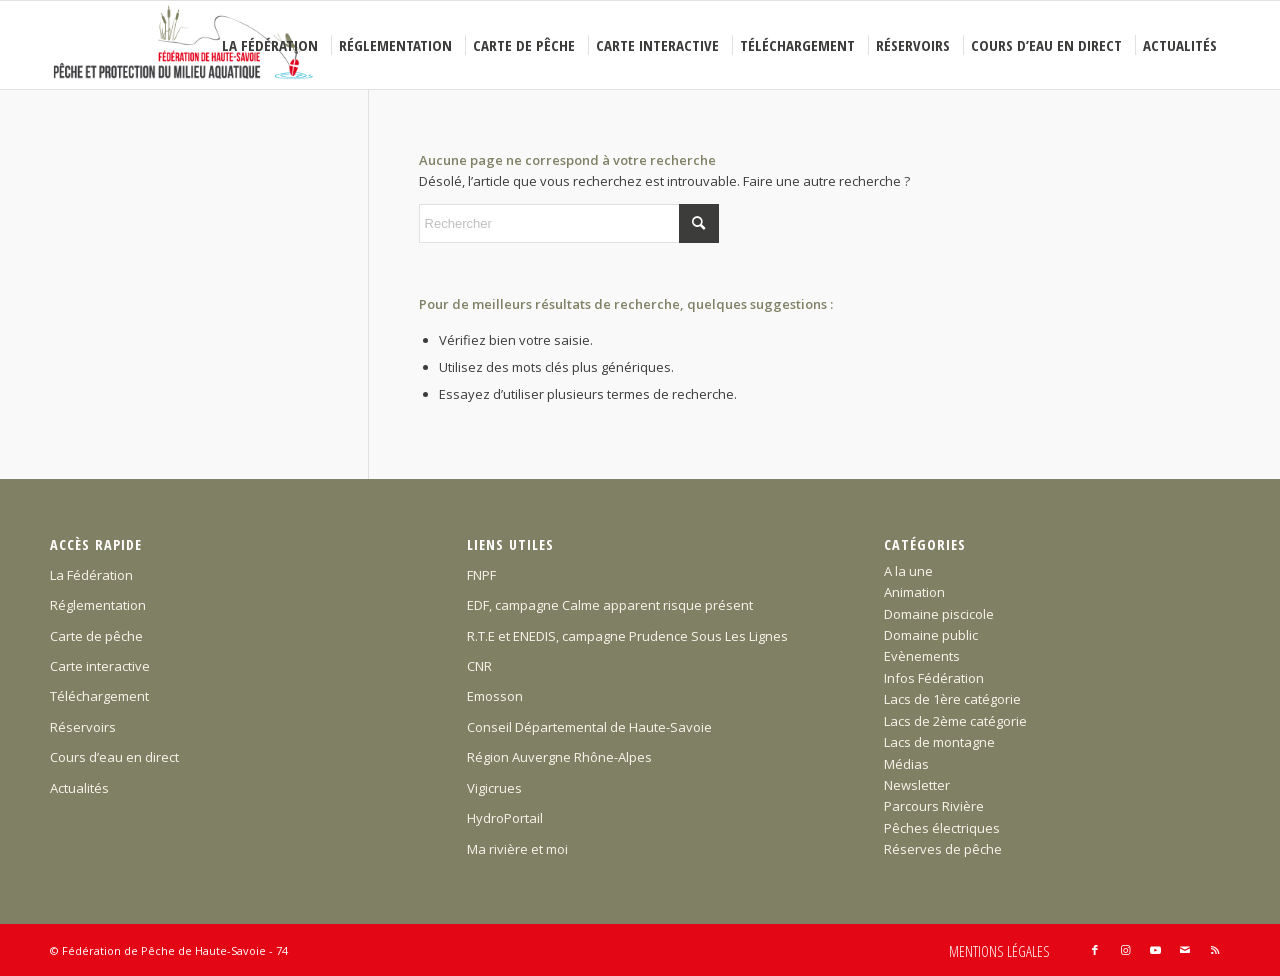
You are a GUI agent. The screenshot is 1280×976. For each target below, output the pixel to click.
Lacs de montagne (939, 742)
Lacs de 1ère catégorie (952, 699)
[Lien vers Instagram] (1125, 950)
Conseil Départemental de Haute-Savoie (589, 727)
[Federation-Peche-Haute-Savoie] (184, 45)
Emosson (495, 696)
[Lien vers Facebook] (1095, 950)
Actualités (79, 788)
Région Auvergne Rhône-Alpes (559, 757)
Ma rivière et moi (517, 849)
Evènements (922, 656)
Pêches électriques (942, 828)
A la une (908, 571)
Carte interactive (100, 666)
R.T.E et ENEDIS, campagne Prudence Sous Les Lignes (627, 636)
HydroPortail (505, 818)
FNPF (481, 575)
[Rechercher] (569, 223)
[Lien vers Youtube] (1155, 950)
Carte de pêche (96, 636)
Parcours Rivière (934, 806)
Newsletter (917, 785)
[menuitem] (273, 45)
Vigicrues (494, 788)
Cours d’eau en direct (114, 757)
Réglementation (98, 605)
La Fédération (91, 575)
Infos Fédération (934, 678)
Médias (906, 764)
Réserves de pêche (943, 849)
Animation (914, 592)
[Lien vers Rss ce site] (1215, 950)
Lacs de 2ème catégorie (955, 721)
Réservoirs (83, 727)
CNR (479, 666)
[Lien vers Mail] (1185, 950)
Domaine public (931, 635)
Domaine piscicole (939, 614)
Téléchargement (99, 696)
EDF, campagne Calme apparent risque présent (610, 605)
